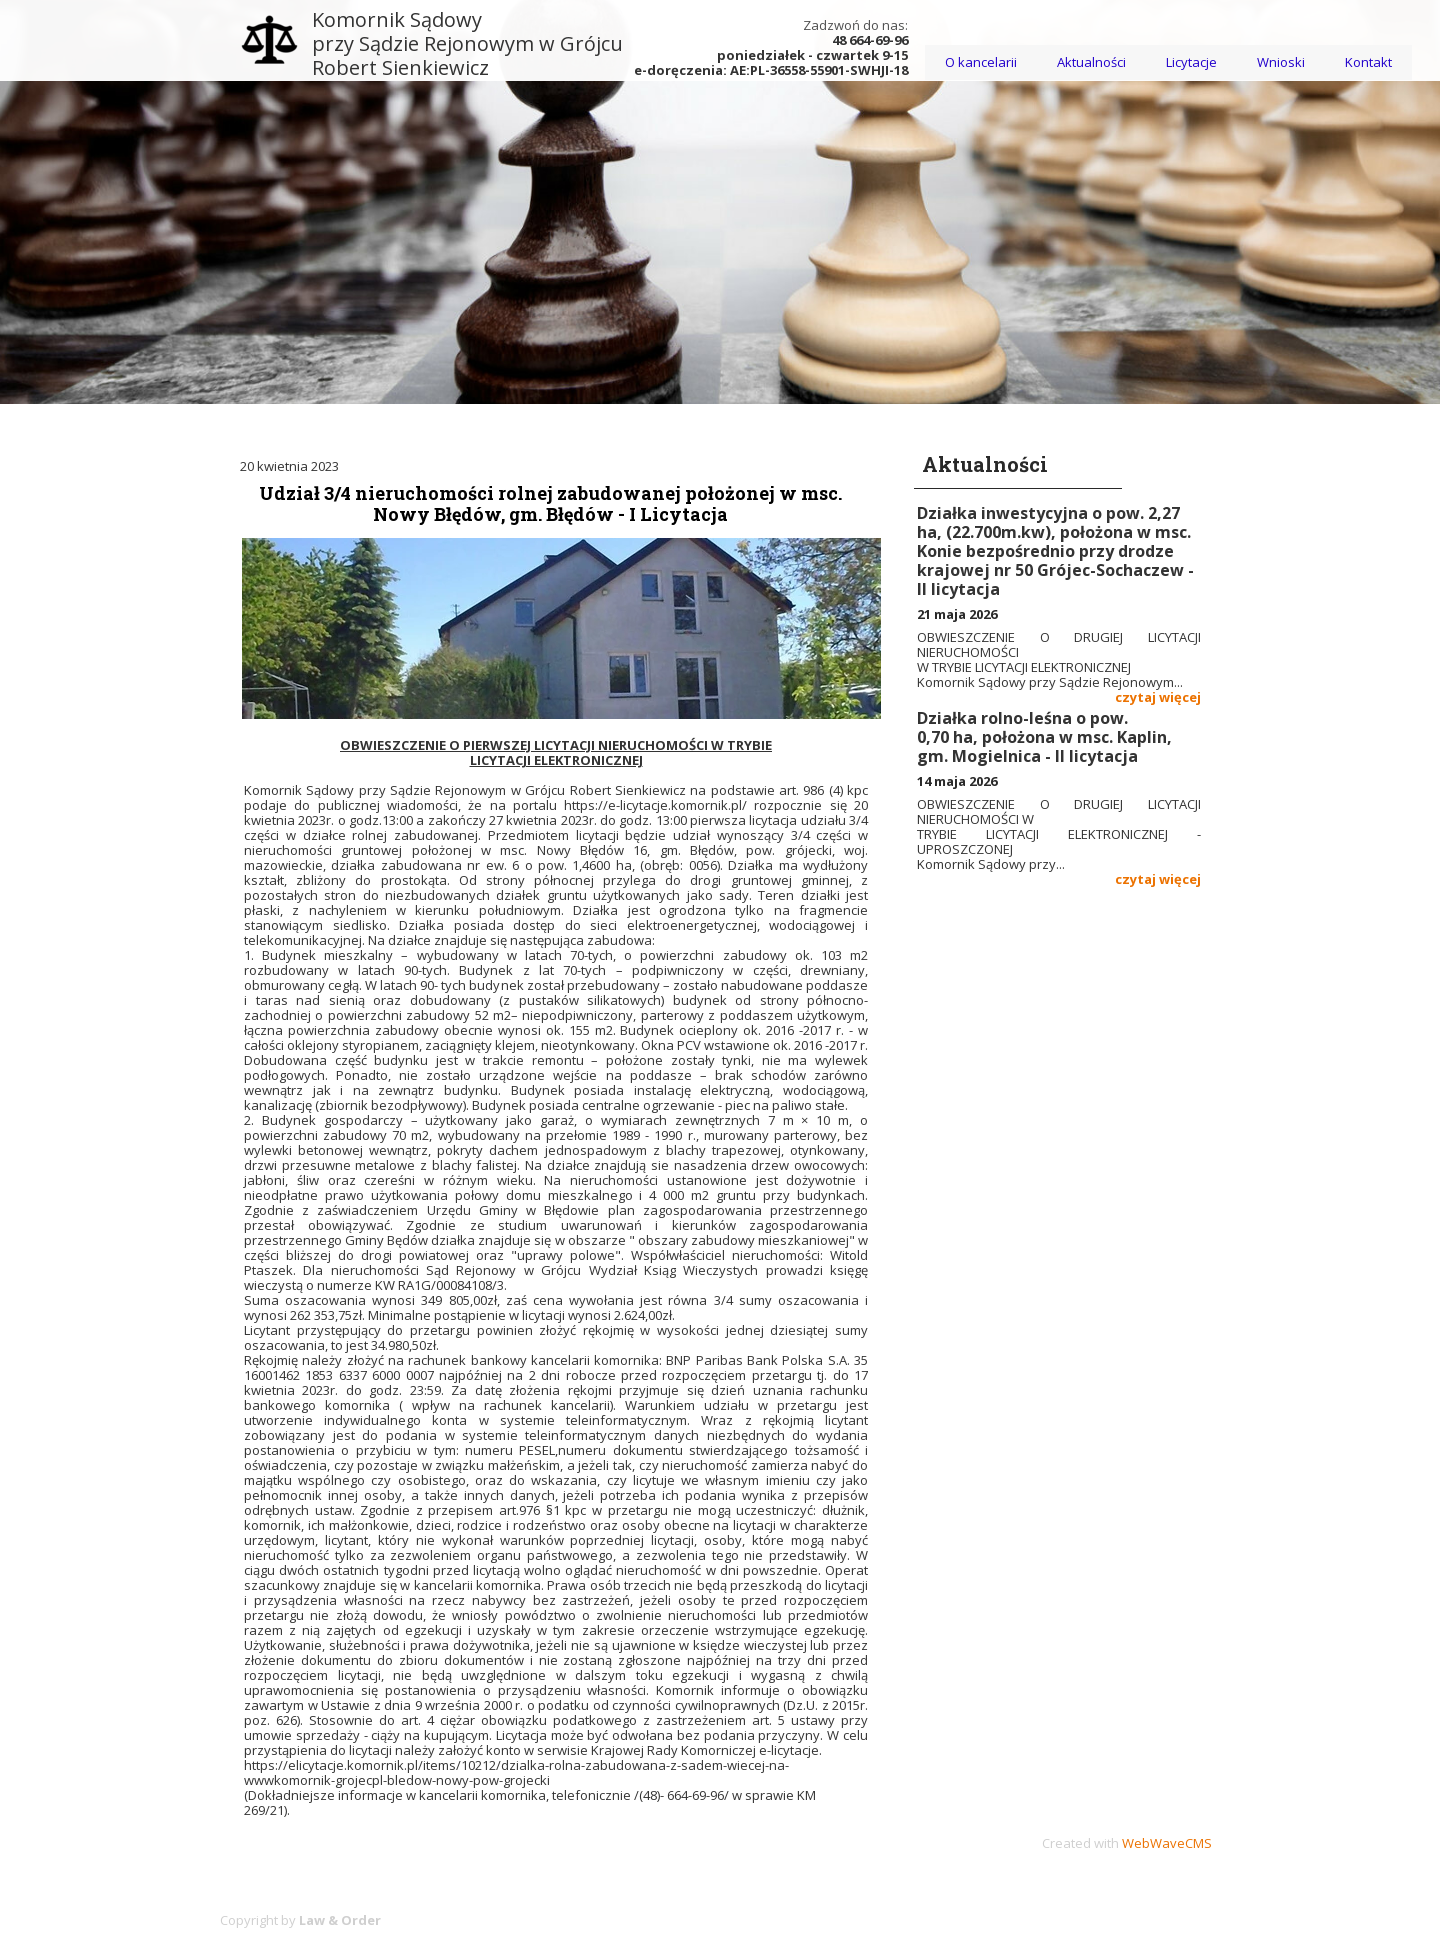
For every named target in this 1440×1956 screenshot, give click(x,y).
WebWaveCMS (1167, 1843)
